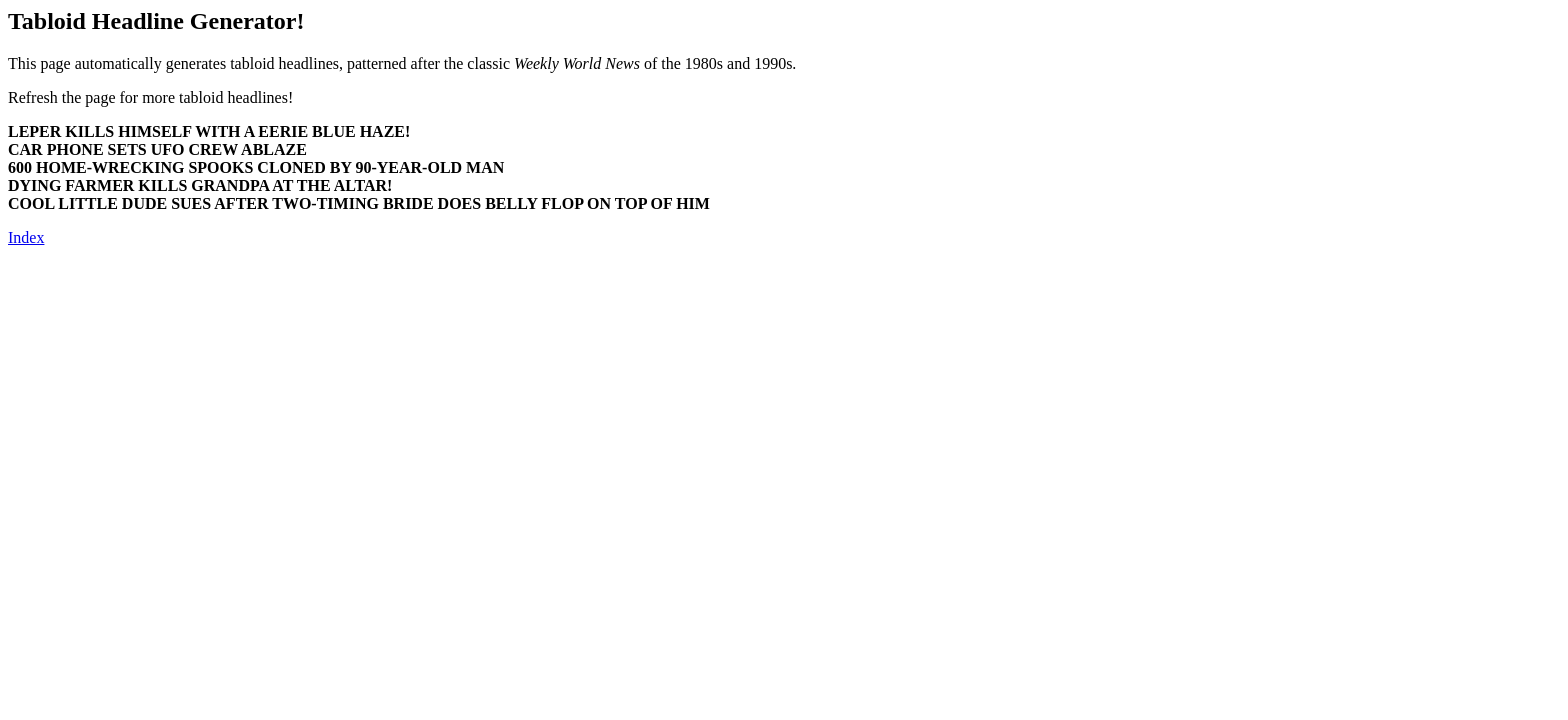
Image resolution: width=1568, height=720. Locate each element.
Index (26, 237)
